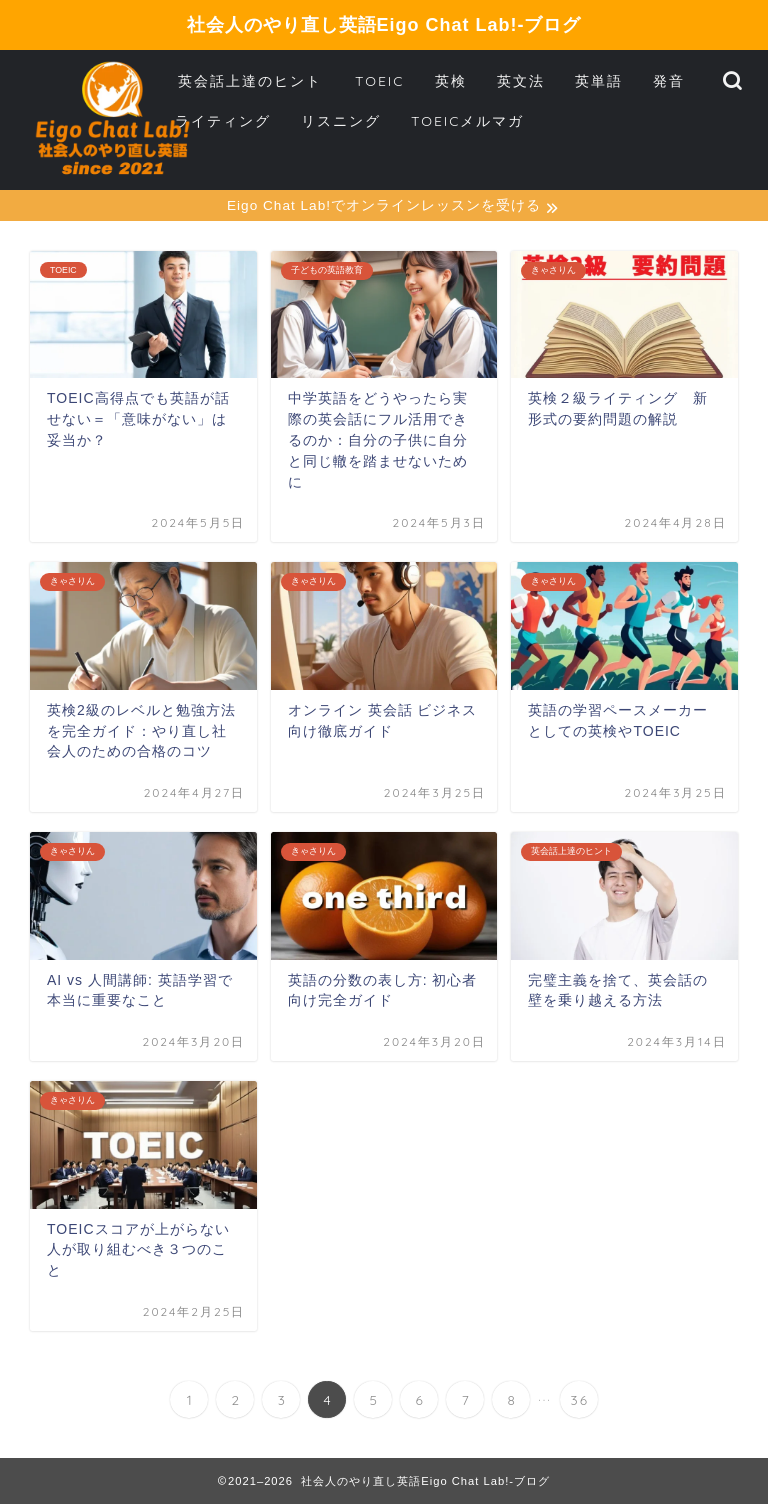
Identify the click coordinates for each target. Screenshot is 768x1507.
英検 (451, 81)
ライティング (223, 121)
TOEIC (380, 81)
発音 (669, 81)
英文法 (521, 81)
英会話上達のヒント (250, 81)
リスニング (341, 121)
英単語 (599, 81)
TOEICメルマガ (468, 121)
